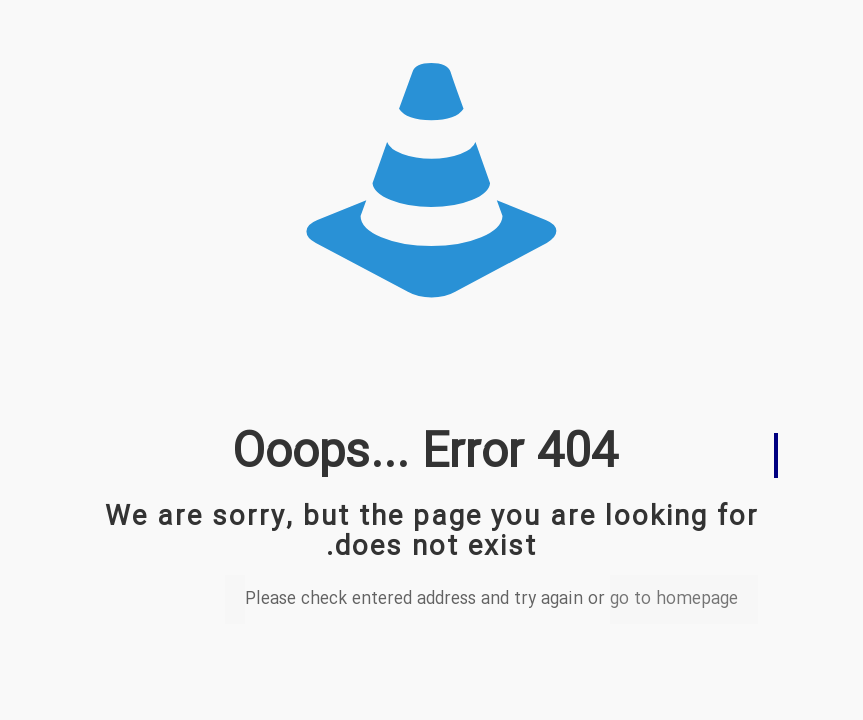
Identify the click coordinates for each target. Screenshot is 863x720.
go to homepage (674, 599)
